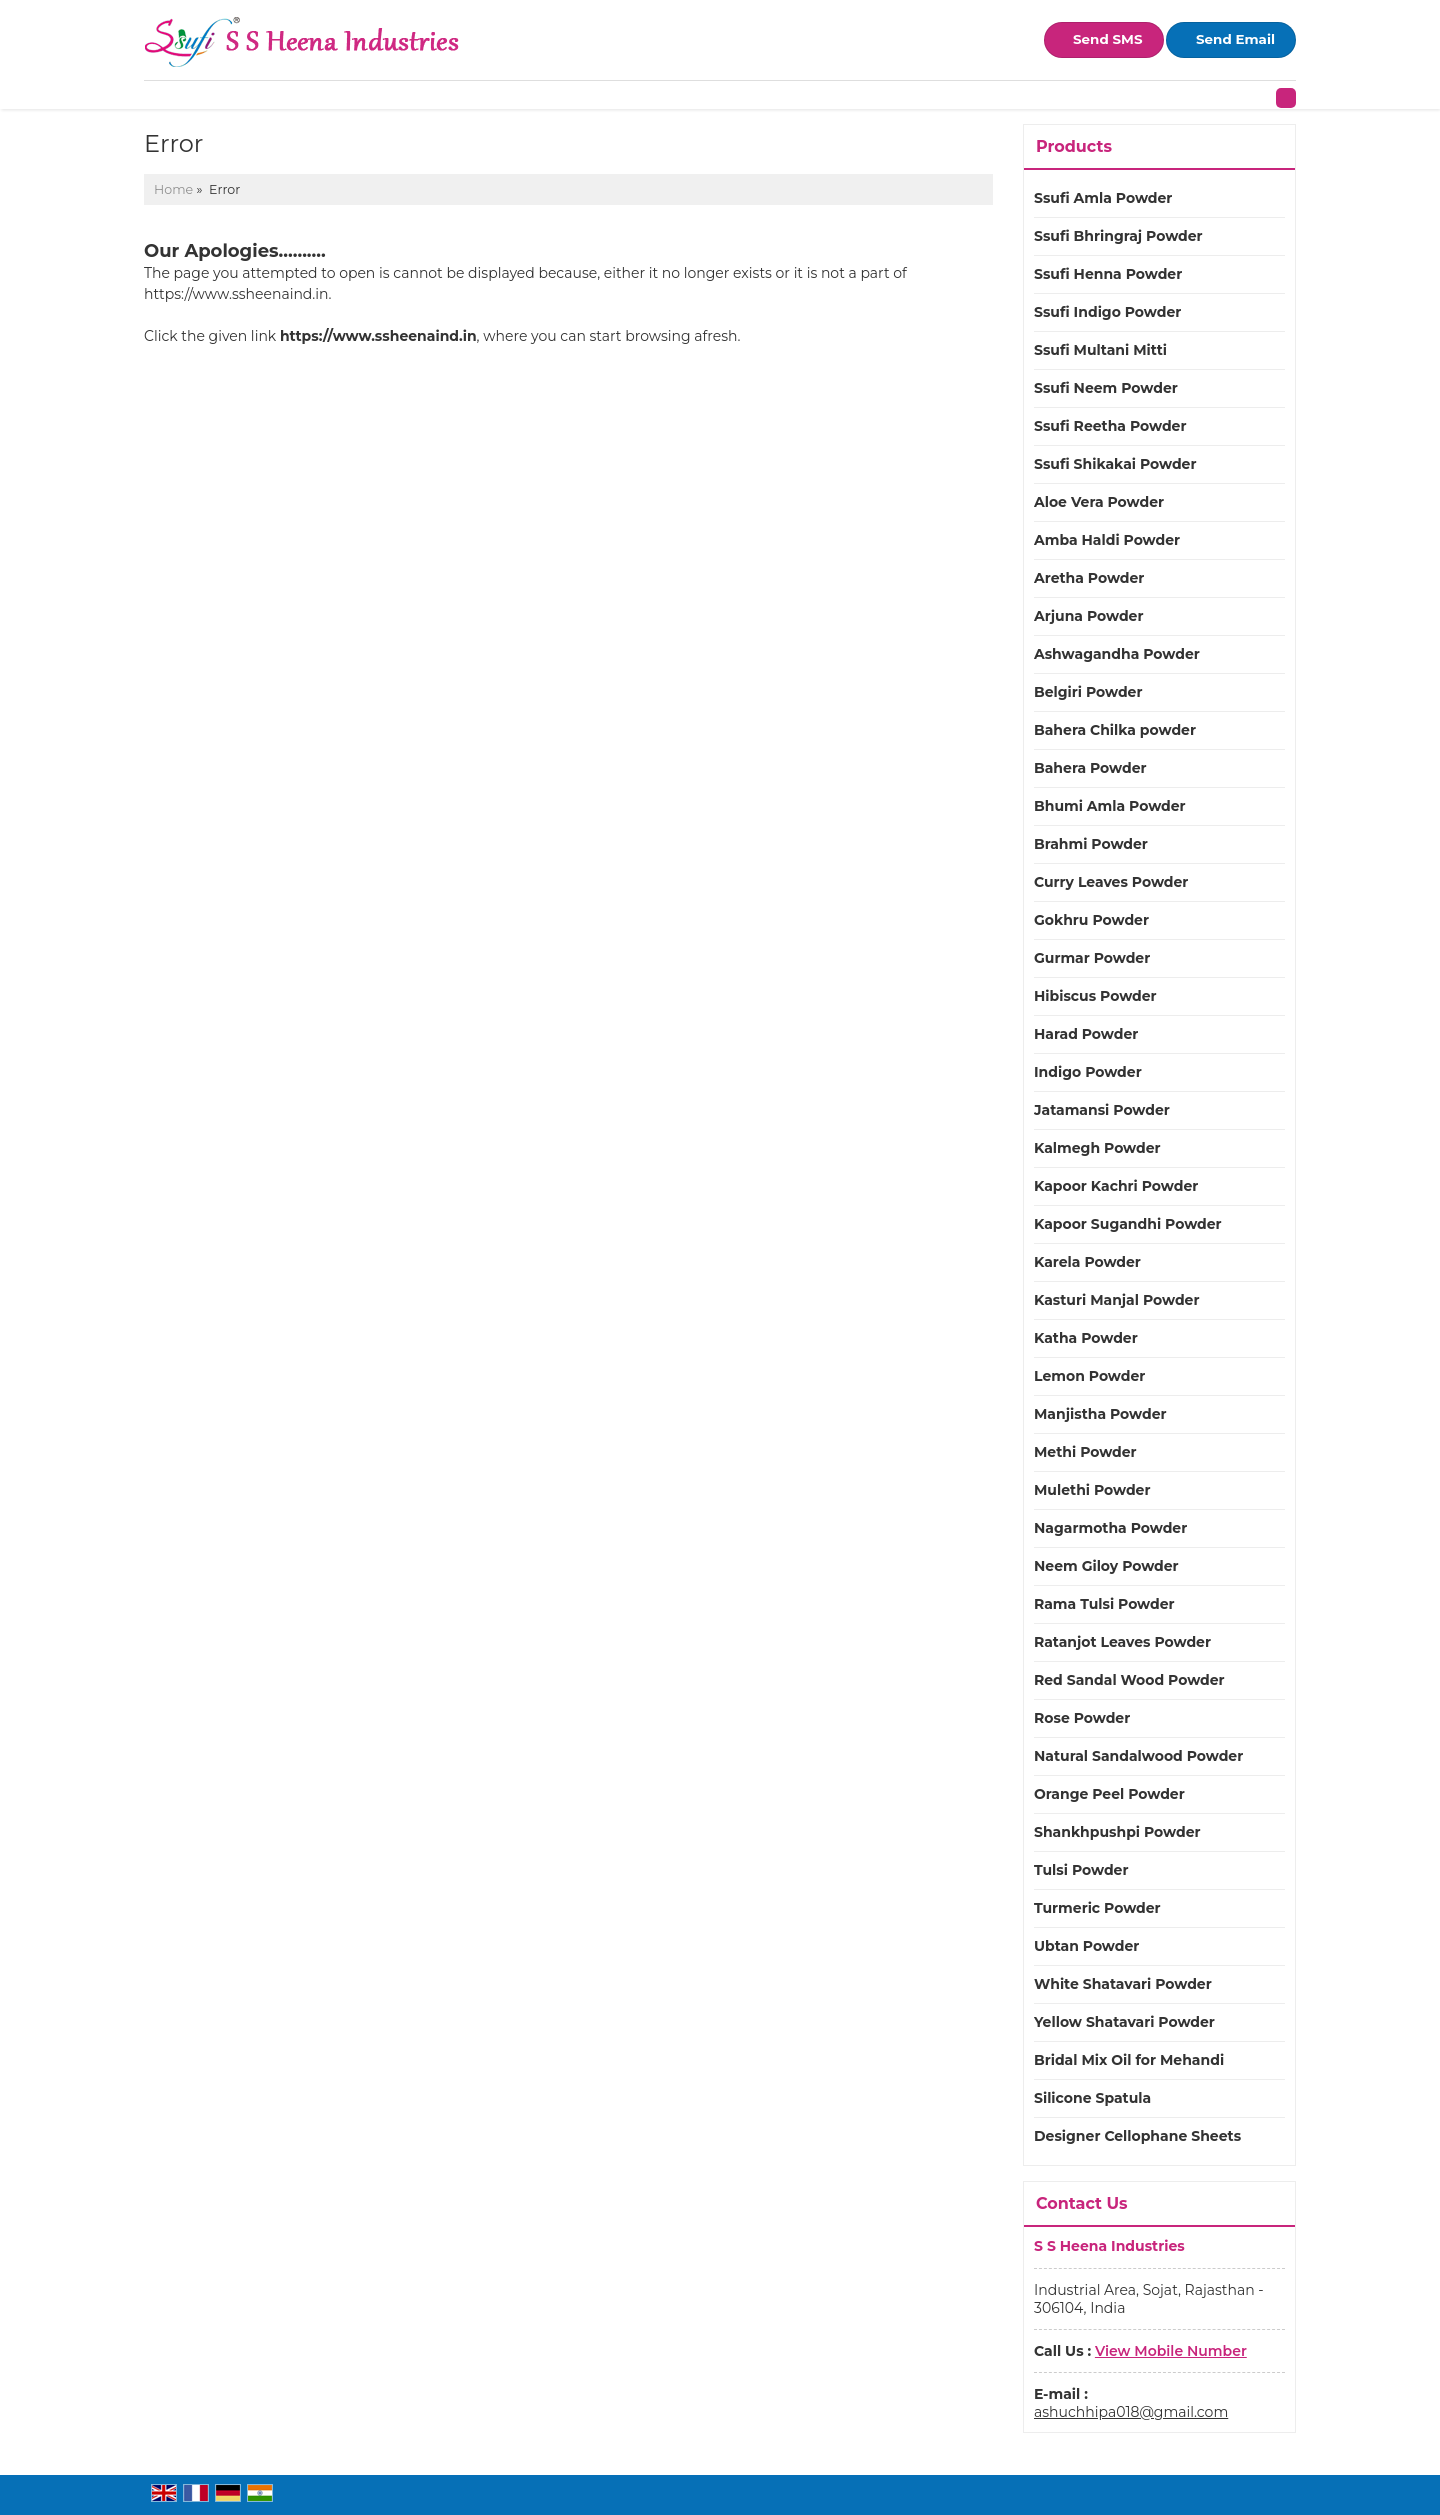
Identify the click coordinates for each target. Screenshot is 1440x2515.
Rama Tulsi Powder (1104, 1604)
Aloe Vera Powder (1099, 502)
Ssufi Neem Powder (1106, 388)
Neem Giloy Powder (1106, 1566)
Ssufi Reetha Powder (1110, 426)
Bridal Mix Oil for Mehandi (1129, 2060)
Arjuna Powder (1088, 616)
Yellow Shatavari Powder (1124, 2022)
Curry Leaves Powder (1111, 882)
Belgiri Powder (1088, 692)
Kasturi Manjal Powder (1116, 1300)
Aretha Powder (1089, 578)
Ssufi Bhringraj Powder (1118, 236)
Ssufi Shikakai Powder (1115, 464)
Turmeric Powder (1097, 1908)
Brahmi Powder (1091, 844)
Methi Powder (1085, 1452)
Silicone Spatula (1092, 2098)
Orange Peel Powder (1109, 1794)
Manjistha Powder (1100, 1414)
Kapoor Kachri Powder (1116, 1186)
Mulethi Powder (1092, 1490)
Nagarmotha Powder (1110, 1528)
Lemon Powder (1089, 1376)
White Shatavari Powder (1123, 1984)
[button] (1171, 2351)
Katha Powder (1086, 1338)
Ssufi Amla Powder (1103, 198)
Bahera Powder (1090, 768)
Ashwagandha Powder (1117, 654)
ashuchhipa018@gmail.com (1131, 2412)
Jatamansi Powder (1102, 1110)
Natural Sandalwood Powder (1138, 1756)
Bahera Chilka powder (1115, 730)
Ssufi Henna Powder (1108, 274)
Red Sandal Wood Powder (1129, 1680)
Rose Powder (1082, 1718)
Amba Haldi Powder (1107, 540)
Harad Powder (1086, 1034)
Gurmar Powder (1092, 958)
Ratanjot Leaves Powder (1122, 1642)
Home (173, 189)
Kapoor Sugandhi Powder (1128, 1224)
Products (1074, 146)
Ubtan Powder (1086, 1946)
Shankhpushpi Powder (1117, 1832)
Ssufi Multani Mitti (1100, 350)
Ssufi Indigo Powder (1107, 312)
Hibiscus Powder (1095, 996)
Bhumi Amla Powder (1110, 806)
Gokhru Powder (1091, 920)
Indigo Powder (1088, 1072)
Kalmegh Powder (1097, 1148)
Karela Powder (1087, 1262)
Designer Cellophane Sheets (1137, 2136)
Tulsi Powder (1081, 1870)
